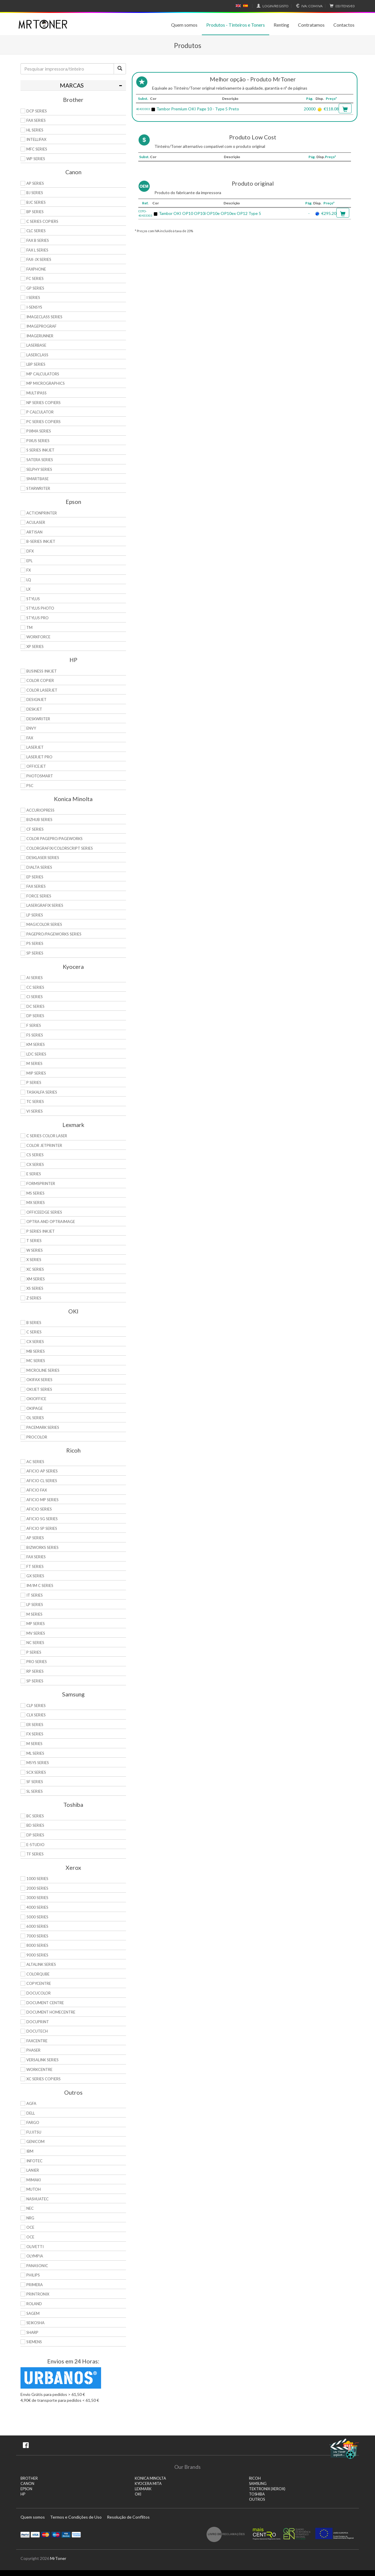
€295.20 (328, 213)
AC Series (35, 1461)
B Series (33, 1322)
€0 (341, 6)
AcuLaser (35, 522)
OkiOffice (36, 1398)
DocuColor (38, 1993)
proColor (36, 1437)
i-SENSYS (34, 307)
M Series (34, 1063)
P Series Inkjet (40, 1231)
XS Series (34, 1288)
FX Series (34, 1734)
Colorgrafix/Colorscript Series (59, 848)
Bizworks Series (42, 1547)
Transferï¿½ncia (76, 2534)
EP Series (34, 877)
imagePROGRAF (41, 326)
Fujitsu (33, 2132)
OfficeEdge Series (44, 1212)
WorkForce (38, 636)
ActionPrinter (41, 513)
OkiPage (34, 1408)
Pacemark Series (42, 1427)
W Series (34, 1250)
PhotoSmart (39, 776)
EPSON (26, 2489)
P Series (33, 1082)
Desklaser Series (42, 857)
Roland (34, 2303)
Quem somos (184, 25)
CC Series (35, 987)
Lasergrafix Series (44, 905)
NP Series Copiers (43, 402)
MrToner (58, 2558)
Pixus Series (38, 440)
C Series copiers (42, 221)
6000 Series (37, 1926)
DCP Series (36, 111)
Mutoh (33, 2189)
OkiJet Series (39, 1389)
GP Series (35, 288)
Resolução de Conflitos (128, 2517)
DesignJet (36, 699)
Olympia (34, 2256)
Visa (35, 2534)
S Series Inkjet (40, 450)
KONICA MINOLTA (150, 2478)
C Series (34, 1332)
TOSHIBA (257, 2494)
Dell (30, 2113)
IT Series (34, 1595)
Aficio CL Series (41, 1480)
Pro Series (36, 1661)
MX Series (35, 1202)
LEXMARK (143, 2489)
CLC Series (36, 230)
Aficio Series (39, 1509)
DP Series (35, 1015)
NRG (30, 2218)
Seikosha (35, 2322)
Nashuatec (37, 2199)
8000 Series (37, 1945)
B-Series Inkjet (40, 541)
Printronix (37, 2294)
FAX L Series (37, 250)
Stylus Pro (37, 617)
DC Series (35, 1006)
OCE (30, 2227)
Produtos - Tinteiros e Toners (235, 25)
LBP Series (35, 364)
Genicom (35, 2141)
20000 (310, 108)
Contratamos (311, 25)
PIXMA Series (38, 431)
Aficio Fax (36, 1490)
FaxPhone (36, 269)
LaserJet (35, 747)
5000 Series (37, 1917)
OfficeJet (36, 766)
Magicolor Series (44, 924)
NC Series (35, 1642)
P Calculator (40, 412)
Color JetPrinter (44, 1145)
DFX (30, 551)
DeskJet (34, 709)
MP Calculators (42, 374)
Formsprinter (40, 1183)
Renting (281, 25)
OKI (138, 2494)
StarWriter (38, 488)
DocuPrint (37, 2021)
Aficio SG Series (42, 1518)
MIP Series (36, 1073)
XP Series (35, 646)
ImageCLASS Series (44, 316)
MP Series (35, 1623)
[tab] (73, 85)
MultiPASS (36, 393)
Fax (29, 737)
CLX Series (36, 1715)
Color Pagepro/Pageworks (54, 838)
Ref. (145, 203)
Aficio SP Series (41, 1528)
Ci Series (34, 996)
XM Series (35, 1279)
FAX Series (36, 120)
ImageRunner (39, 335)
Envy (31, 728)
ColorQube (38, 1974)
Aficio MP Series (42, 1499)
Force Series (38, 896)
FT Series (35, 1566)
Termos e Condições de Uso (76, 2517)
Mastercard (45, 2534)
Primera (34, 2284)
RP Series (35, 1671)
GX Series (35, 1575)
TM (29, 627)
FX (28, 570)
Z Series (33, 1298)
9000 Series (37, 1955)
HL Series (34, 130)
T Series (34, 1240)
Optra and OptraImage (50, 1221)
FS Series (34, 1035)
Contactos (343, 25)
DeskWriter (38, 718)
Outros (257, 2499)
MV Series (35, 1633)
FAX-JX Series (38, 259)
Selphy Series (39, 469)
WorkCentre (39, 2069)
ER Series (34, 1724)
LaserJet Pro (39, 757)
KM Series (35, 1044)
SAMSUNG (258, 2483)
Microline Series (42, 1370)
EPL (29, 560)
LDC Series (36, 1054)
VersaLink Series (42, 2059)
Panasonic (37, 2265)
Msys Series (37, 1762)
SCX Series (36, 1772)
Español (245, 5)
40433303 (143, 109)
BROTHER (29, 2478)
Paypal (25, 2534)
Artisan (34, 532)
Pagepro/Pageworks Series (53, 934)
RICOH (255, 2478)
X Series (33, 1259)
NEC (30, 2208)
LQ (28, 579)
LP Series (34, 915)
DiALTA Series (39, 867)
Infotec (34, 2160)
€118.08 (331, 108)
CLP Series (36, 1705)
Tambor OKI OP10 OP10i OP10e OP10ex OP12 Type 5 (210, 213)
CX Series (35, 1164)
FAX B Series (37, 240)
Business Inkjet (41, 671)
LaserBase (36, 345)
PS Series (34, 943)
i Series (33, 297)
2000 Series (37, 1888)
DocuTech (37, 2031)
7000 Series (37, 1936)
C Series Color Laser (46, 1135)
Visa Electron (66, 2534)
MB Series (35, 1351)
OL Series (35, 1417)
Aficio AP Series (42, 1471)
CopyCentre (38, 1983)
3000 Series (37, 1897)
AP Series (35, 183)
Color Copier (40, 680)
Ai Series (34, 977)
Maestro (55, 2534)
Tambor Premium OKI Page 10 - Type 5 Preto (197, 108)
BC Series (35, 1816)
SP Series (34, 953)
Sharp (32, 2332)
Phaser (33, 2050)
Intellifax (36, 139)
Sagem (33, 2313)
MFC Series (36, 149)
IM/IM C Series (39, 1585)
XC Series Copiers (43, 2078)
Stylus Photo (40, 608)
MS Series (35, 1193)
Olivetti (35, 2246)
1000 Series (37, 1878)
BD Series (35, 1825)
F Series (33, 1025)
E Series (33, 1173)
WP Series (35, 158)
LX (28, 589)
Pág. (309, 98)
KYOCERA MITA (148, 2483)
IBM (29, 2151)
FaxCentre (36, 2040)
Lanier (32, 2170)
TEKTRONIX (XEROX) (267, 2489)
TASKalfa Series (41, 1092)
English (238, 5)
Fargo (32, 2122)
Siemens (34, 2341)
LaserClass (37, 355)
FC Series (35, 278)
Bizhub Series (39, 819)
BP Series (35, 211)
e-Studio (35, 1844)
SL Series (34, 1791)
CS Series (35, 1154)
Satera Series (39, 459)
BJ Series (34, 192)
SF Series (34, 1781)
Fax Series (36, 886)
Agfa (31, 2103)
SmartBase (37, 478)
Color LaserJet (41, 690)
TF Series (35, 1854)
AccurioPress (40, 810)
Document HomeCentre (50, 2012)
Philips (33, 2275)
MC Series (35, 1360)
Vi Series (34, 1111)
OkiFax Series (39, 1379)
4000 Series (37, 1907)
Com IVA (308, 6)
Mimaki (33, 2180)
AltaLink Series (41, 1964)
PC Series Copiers (43, 421)
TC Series (35, 1101)
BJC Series (36, 202)
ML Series (35, 1753)
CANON (27, 2483)
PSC (29, 785)
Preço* (331, 98)
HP (23, 2494)
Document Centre (45, 2002)
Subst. (143, 98)
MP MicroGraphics (45, 383)
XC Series (35, 1269)
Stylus (33, 598)
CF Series (35, 829)
